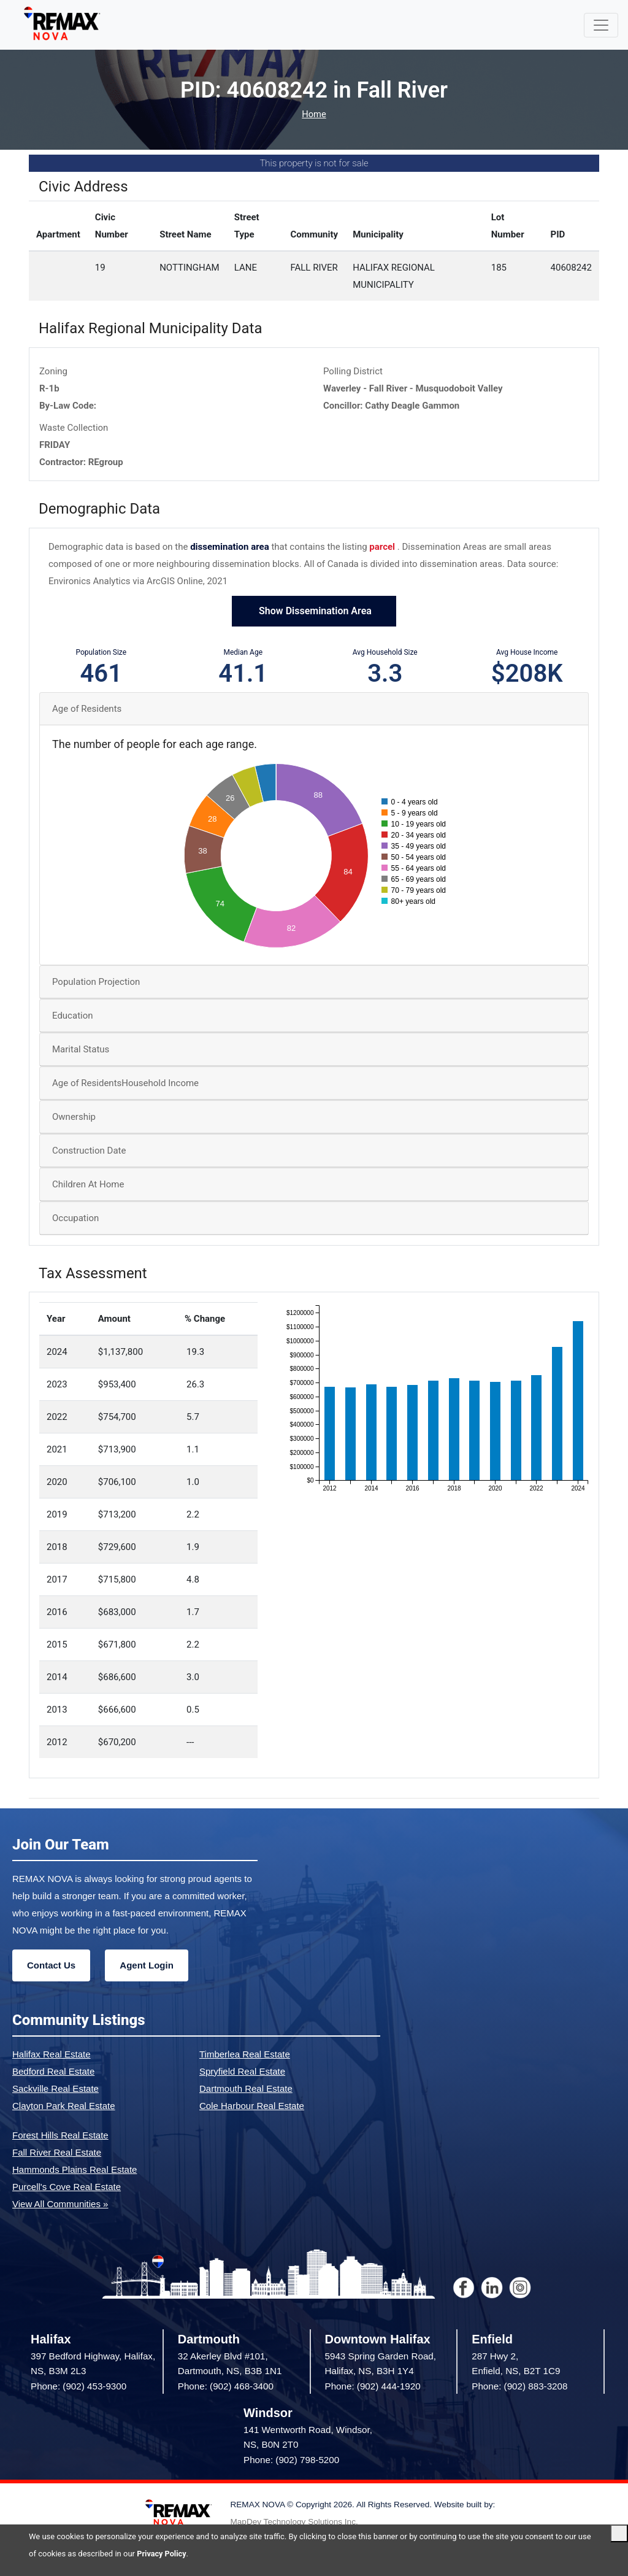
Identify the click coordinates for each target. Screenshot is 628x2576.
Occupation (75, 1218)
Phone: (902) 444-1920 (373, 2386)
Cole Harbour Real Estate (251, 2105)
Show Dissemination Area (314, 611)
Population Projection (96, 981)
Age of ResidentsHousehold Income (125, 1083)
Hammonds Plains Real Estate (74, 2169)
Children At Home (88, 1184)
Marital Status (80, 1049)
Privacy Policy (162, 2553)
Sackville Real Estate (55, 2088)
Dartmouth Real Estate (246, 2088)
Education (72, 1015)
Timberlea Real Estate (244, 2054)
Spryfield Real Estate (242, 2071)
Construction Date (89, 1150)
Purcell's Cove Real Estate (66, 2186)
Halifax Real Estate (51, 2054)
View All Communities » (60, 2204)
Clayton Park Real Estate (63, 2105)
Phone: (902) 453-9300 (78, 2386)
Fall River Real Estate (56, 2152)
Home (314, 114)
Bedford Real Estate (53, 2071)
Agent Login (146, 1965)
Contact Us (51, 1965)
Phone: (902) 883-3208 (519, 2386)
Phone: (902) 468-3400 (226, 2386)
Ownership (74, 1116)
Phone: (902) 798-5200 (291, 2460)
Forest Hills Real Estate (60, 2135)
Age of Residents (86, 708)
